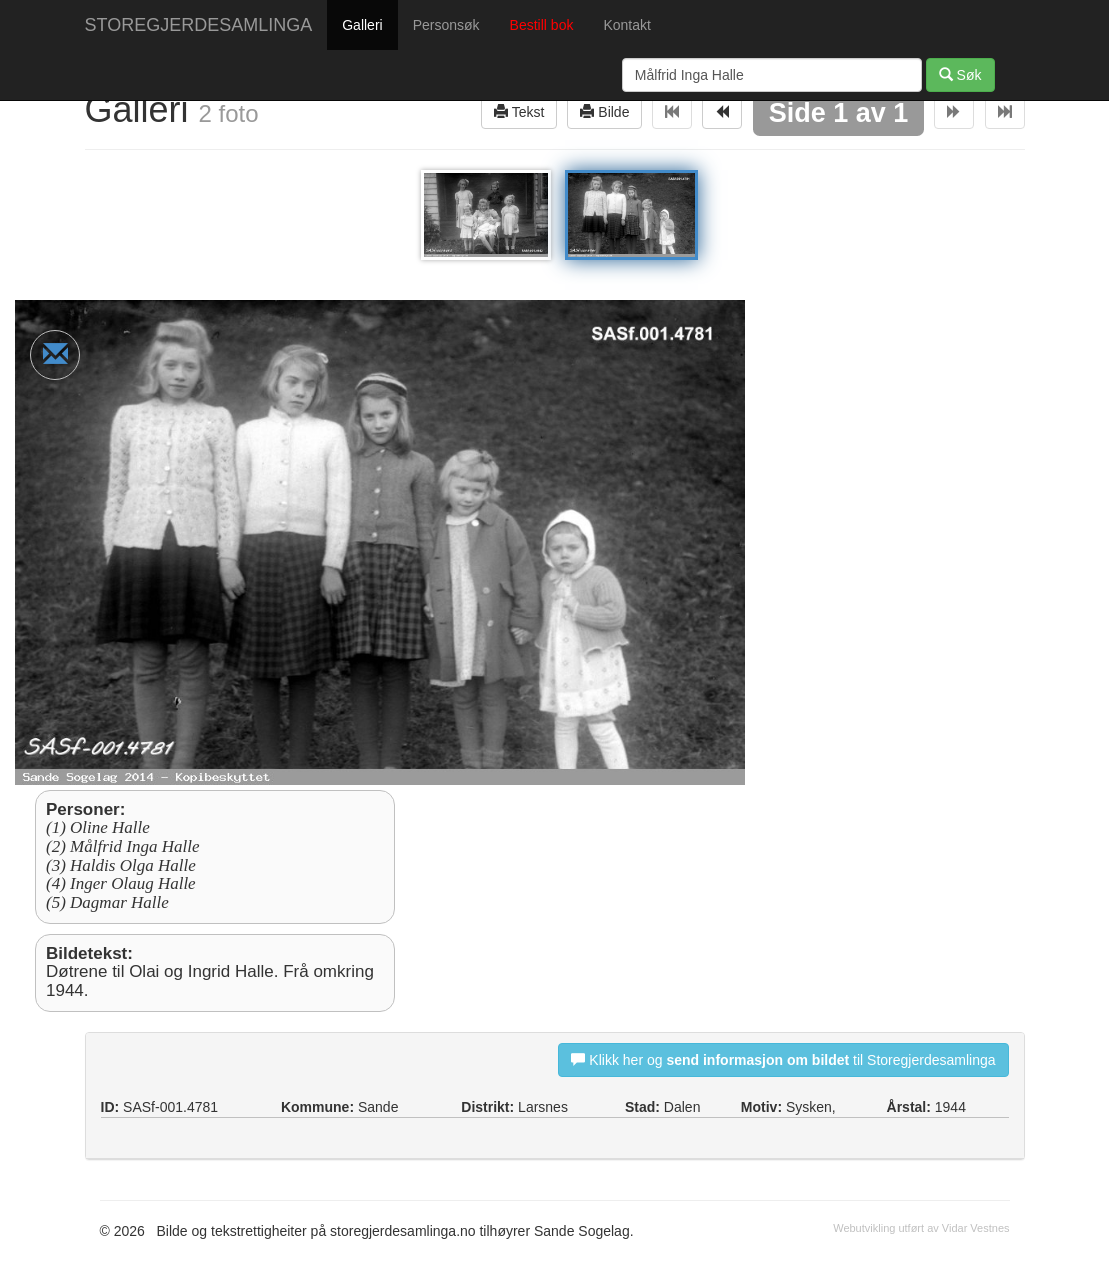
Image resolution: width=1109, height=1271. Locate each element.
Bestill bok (542, 25)
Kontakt (626, 25)
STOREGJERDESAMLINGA (199, 25)
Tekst (519, 111)
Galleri (362, 25)
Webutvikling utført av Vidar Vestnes (921, 1228)
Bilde (604, 111)
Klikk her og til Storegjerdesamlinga (783, 1059)
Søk (960, 74)
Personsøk (446, 25)
